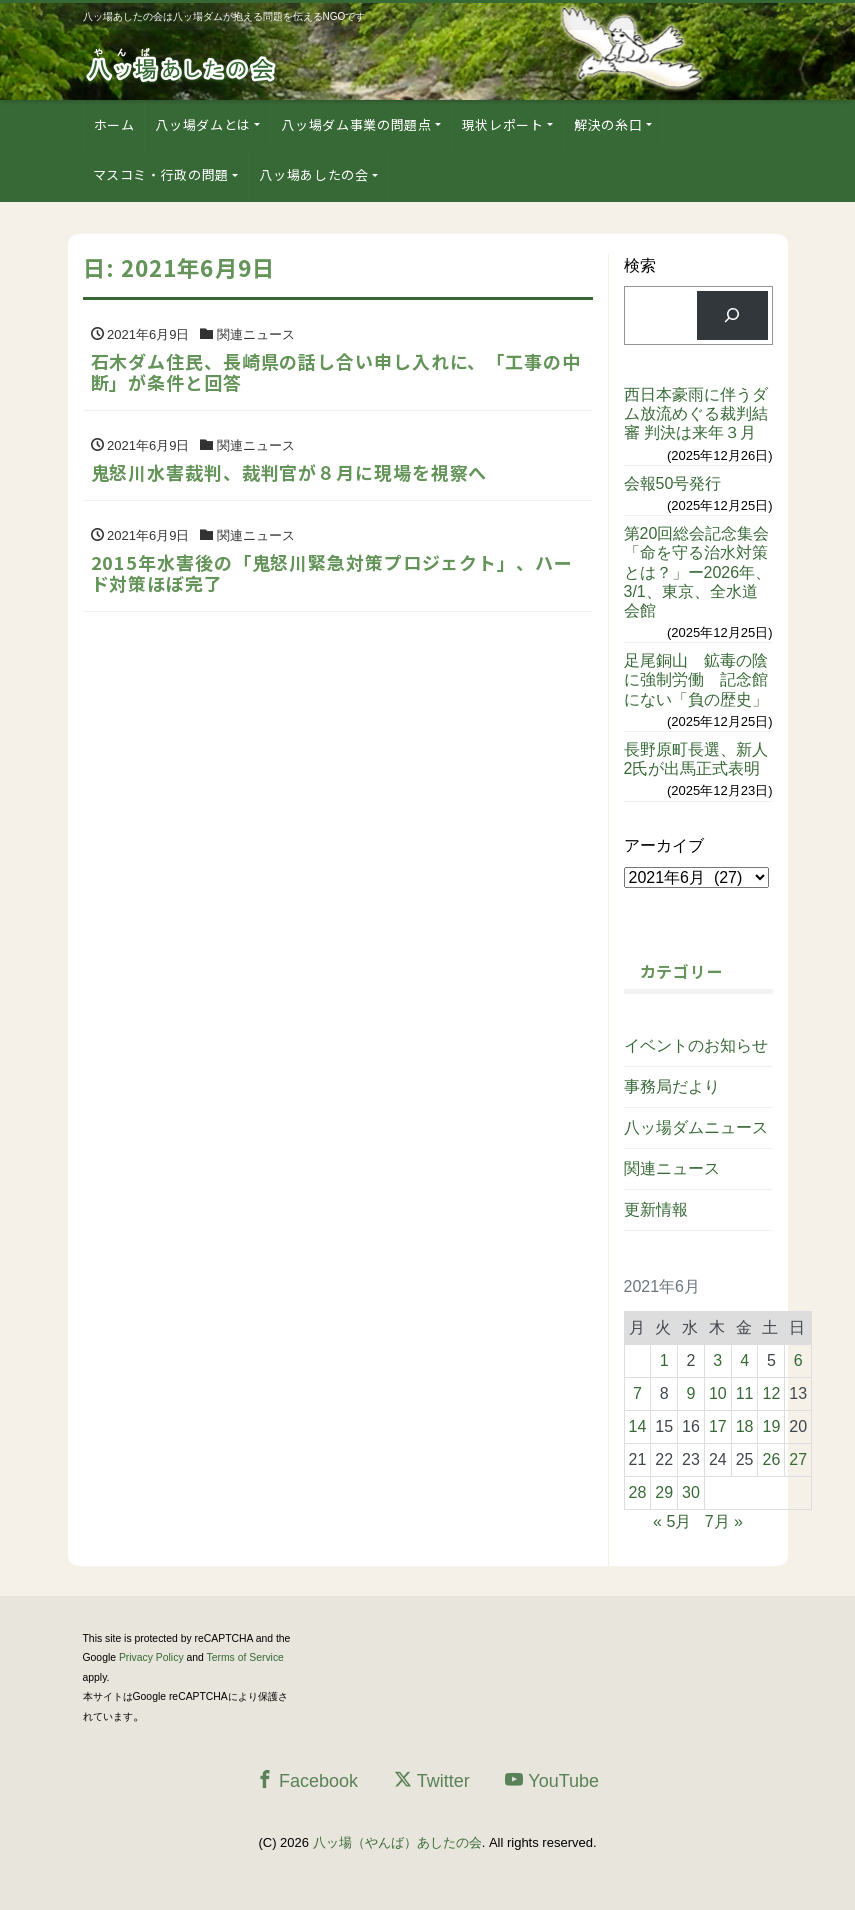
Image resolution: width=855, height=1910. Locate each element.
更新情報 (656, 1209)
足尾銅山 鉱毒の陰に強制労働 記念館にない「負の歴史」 (696, 679)
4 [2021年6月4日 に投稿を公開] (744, 1360)
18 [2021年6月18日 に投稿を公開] (745, 1426)
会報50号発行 (673, 483)
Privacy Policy (151, 1657)
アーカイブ (664, 845)
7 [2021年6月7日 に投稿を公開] (637, 1393)
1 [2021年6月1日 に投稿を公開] (664, 1360)
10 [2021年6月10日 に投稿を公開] (718, 1393)
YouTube (552, 1780)
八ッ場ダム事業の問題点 (356, 124)
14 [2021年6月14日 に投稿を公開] (638, 1426)
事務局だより (672, 1086)
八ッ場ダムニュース (696, 1127)
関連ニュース (672, 1168)
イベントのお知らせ (696, 1045)
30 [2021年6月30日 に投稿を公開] (691, 1492)
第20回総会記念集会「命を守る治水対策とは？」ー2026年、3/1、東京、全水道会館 (698, 572)
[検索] (732, 315)
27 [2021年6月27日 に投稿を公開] (798, 1459)
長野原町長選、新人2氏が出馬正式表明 (696, 759)
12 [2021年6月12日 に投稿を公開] (771, 1393)
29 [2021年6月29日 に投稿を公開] (664, 1492)
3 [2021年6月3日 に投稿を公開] (717, 1360)
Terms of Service (245, 1657)
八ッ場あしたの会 (313, 174)
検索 (640, 265)
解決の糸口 (608, 124)
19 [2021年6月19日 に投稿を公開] (771, 1426)
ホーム (114, 124)
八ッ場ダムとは (203, 124)
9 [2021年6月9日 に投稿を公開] (691, 1393)
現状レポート (503, 124)
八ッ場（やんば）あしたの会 (397, 1842)
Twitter (432, 1780)
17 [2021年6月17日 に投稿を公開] (718, 1426)
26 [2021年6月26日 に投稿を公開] (771, 1459)
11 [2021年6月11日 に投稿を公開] (745, 1393)
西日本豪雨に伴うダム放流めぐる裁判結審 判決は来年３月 (696, 413)
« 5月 (672, 1521)
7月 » (724, 1521)
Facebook (307, 1780)
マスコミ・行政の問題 (161, 174)
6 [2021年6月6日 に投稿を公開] (798, 1360)
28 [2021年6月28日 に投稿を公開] (638, 1492)
